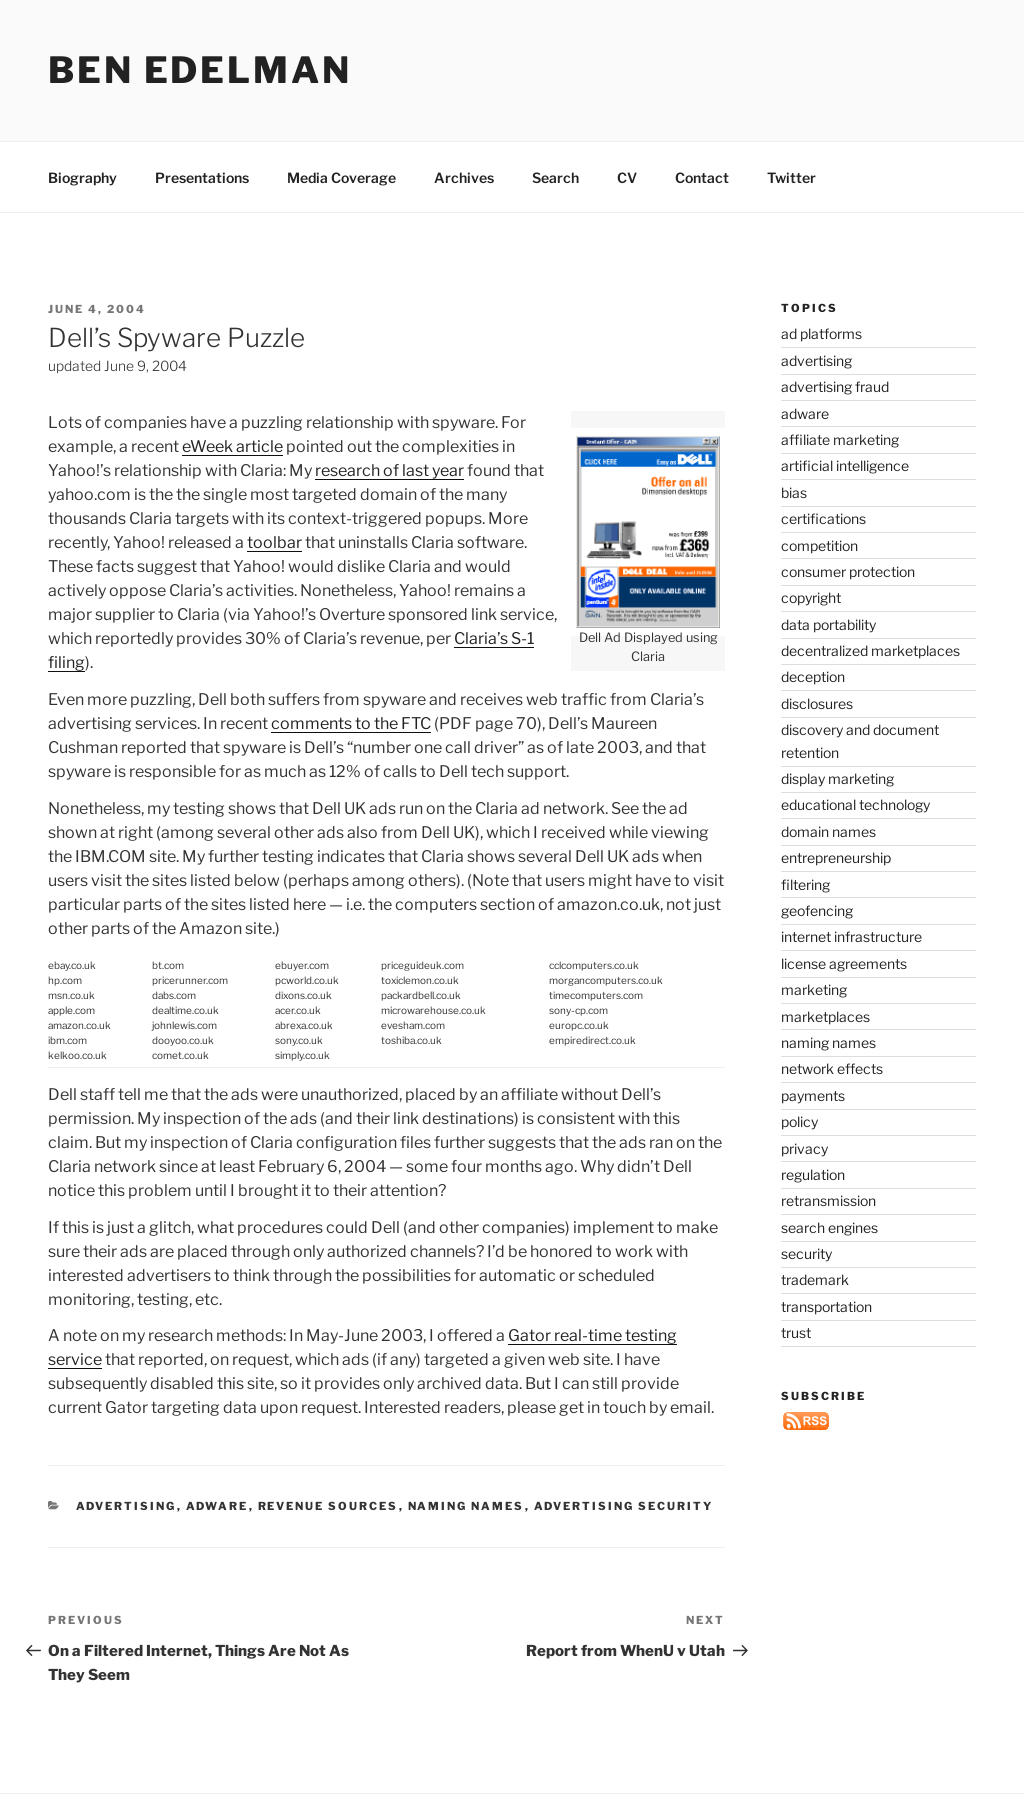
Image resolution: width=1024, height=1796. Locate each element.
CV (627, 177)
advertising (126, 1506)
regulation (813, 1174)
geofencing (817, 910)
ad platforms (821, 333)
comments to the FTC (351, 723)
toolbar (274, 542)
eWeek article (232, 446)
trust (796, 1332)
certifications (823, 518)
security (806, 1253)
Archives (464, 177)
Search (555, 177)
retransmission (828, 1200)
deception (813, 676)
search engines (829, 1227)
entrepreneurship (836, 857)
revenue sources (328, 1506)
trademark (815, 1279)
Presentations (202, 177)
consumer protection (848, 571)
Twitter (791, 177)
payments (813, 1095)
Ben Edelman (200, 70)
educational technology (855, 804)
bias (794, 492)
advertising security (624, 1506)
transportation (826, 1306)
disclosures (817, 703)
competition (819, 545)
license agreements (844, 963)
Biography (82, 177)
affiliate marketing (840, 439)
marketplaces (825, 1016)
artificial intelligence (845, 465)
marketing (814, 989)
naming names (466, 1506)
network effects (832, 1068)
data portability (828, 624)
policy (799, 1121)
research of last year (389, 470)
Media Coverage (341, 177)
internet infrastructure (851, 936)
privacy (804, 1148)
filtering (805, 884)
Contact (702, 177)
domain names (828, 831)
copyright (811, 597)
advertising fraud (835, 386)
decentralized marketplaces (870, 650)
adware (217, 1506)
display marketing (837, 778)
